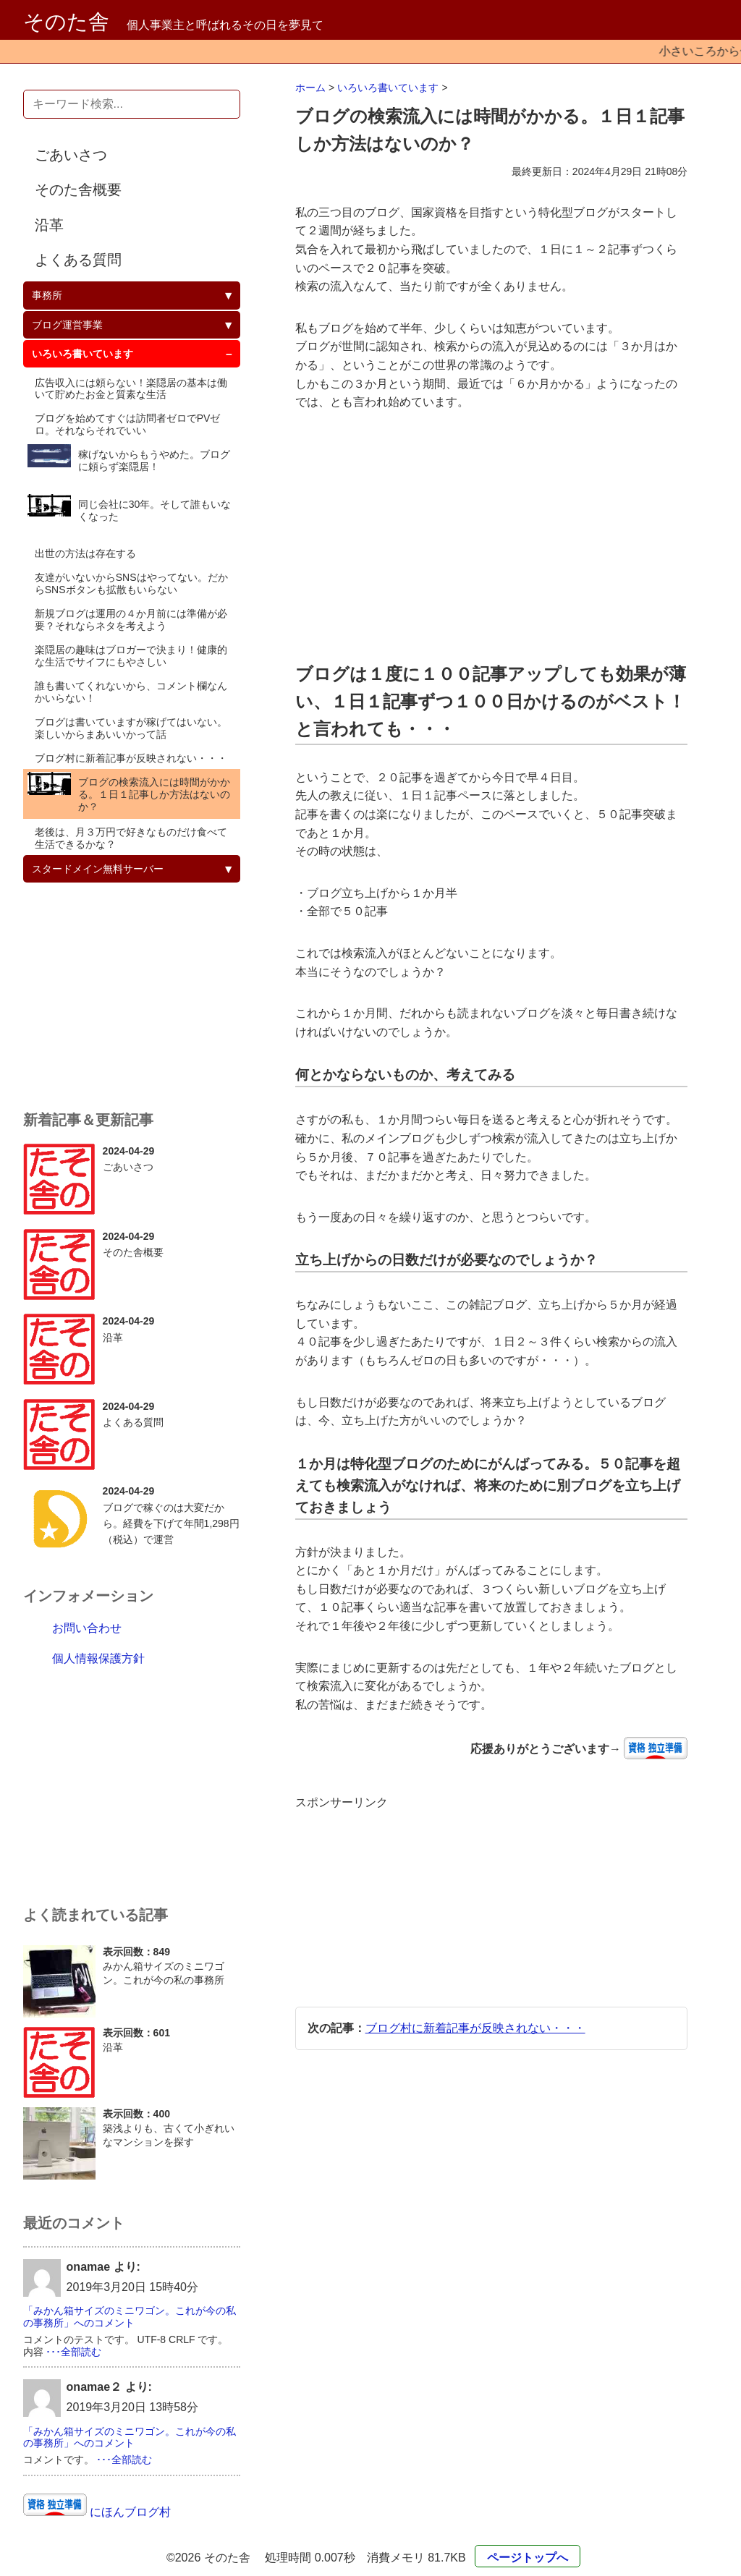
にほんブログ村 (129, 2512)
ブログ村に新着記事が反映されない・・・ (475, 2028)
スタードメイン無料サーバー (98, 869)
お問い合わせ (87, 1628)
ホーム (310, 87)
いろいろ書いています (388, 87)
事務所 (47, 295)
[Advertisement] (491, 536)
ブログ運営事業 (67, 325)
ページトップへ (527, 2557)
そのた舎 (66, 21)
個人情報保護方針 (98, 1658)
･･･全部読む (73, 2352)
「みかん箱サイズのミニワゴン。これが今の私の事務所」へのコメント (129, 2317)
